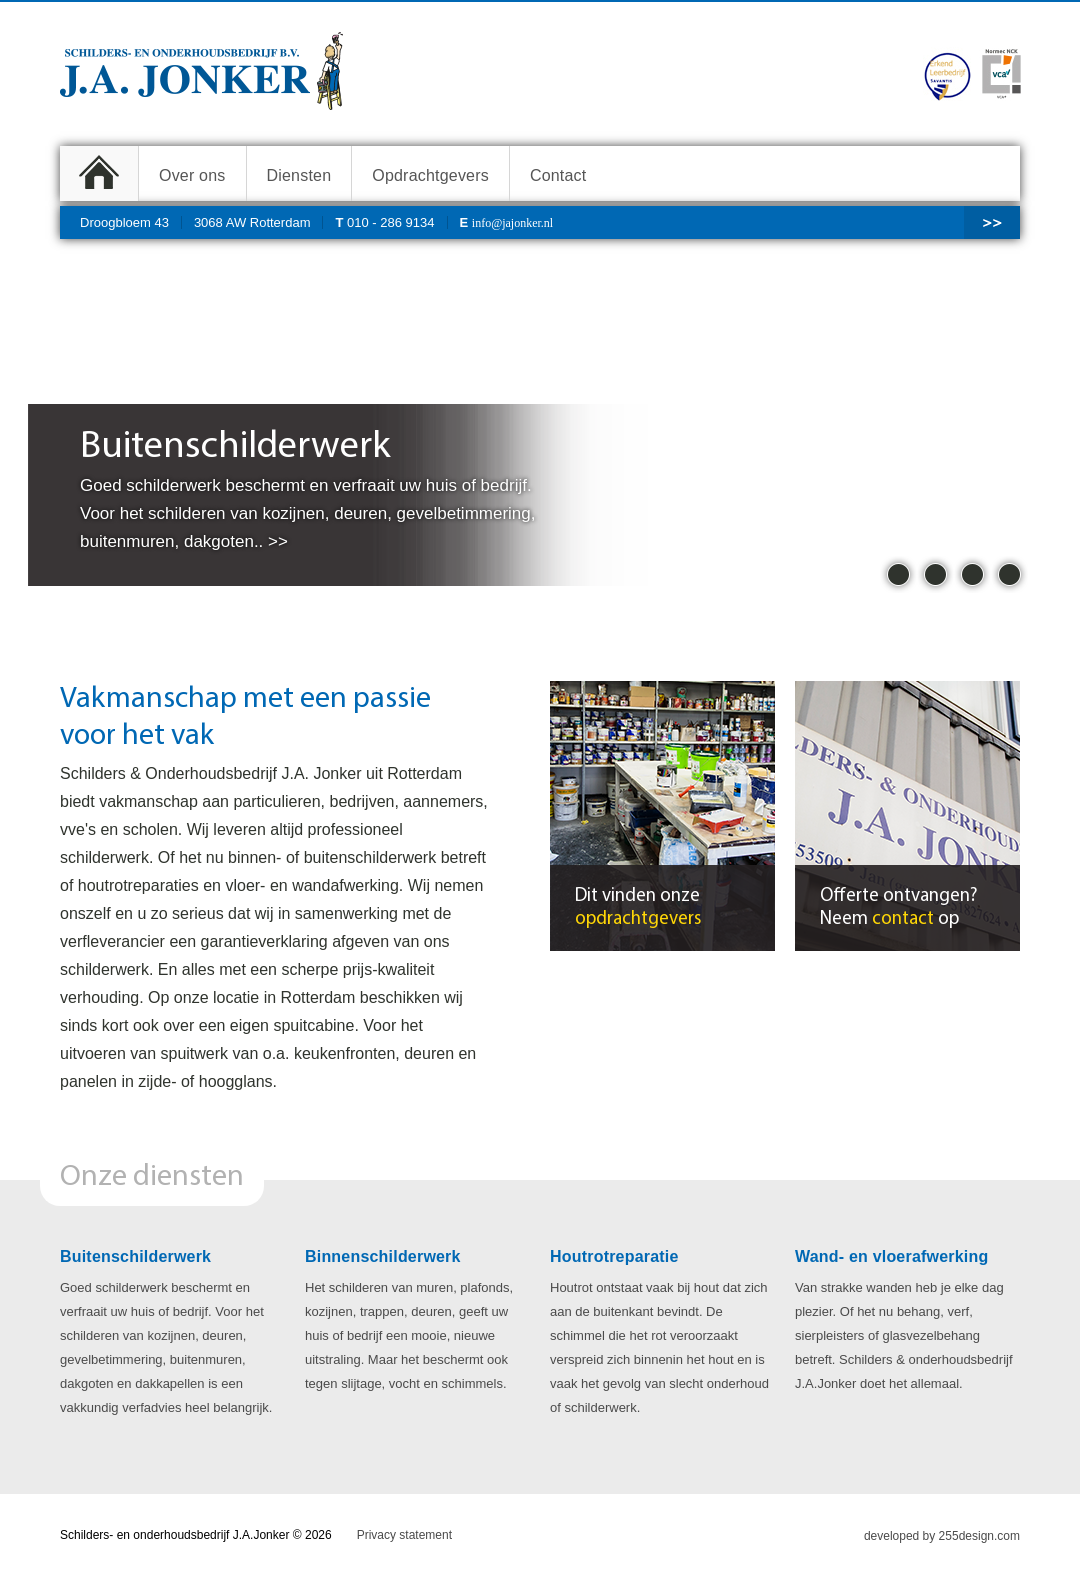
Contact (558, 175)
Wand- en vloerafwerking (891, 1256)
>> (992, 222)
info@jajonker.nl (512, 223)
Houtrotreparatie (614, 1256)
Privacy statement (404, 1535)
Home (99, 173)
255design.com (979, 1536)
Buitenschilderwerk (135, 1256)
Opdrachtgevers (430, 175)
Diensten (299, 175)
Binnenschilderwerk (383, 1256)
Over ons (192, 175)
